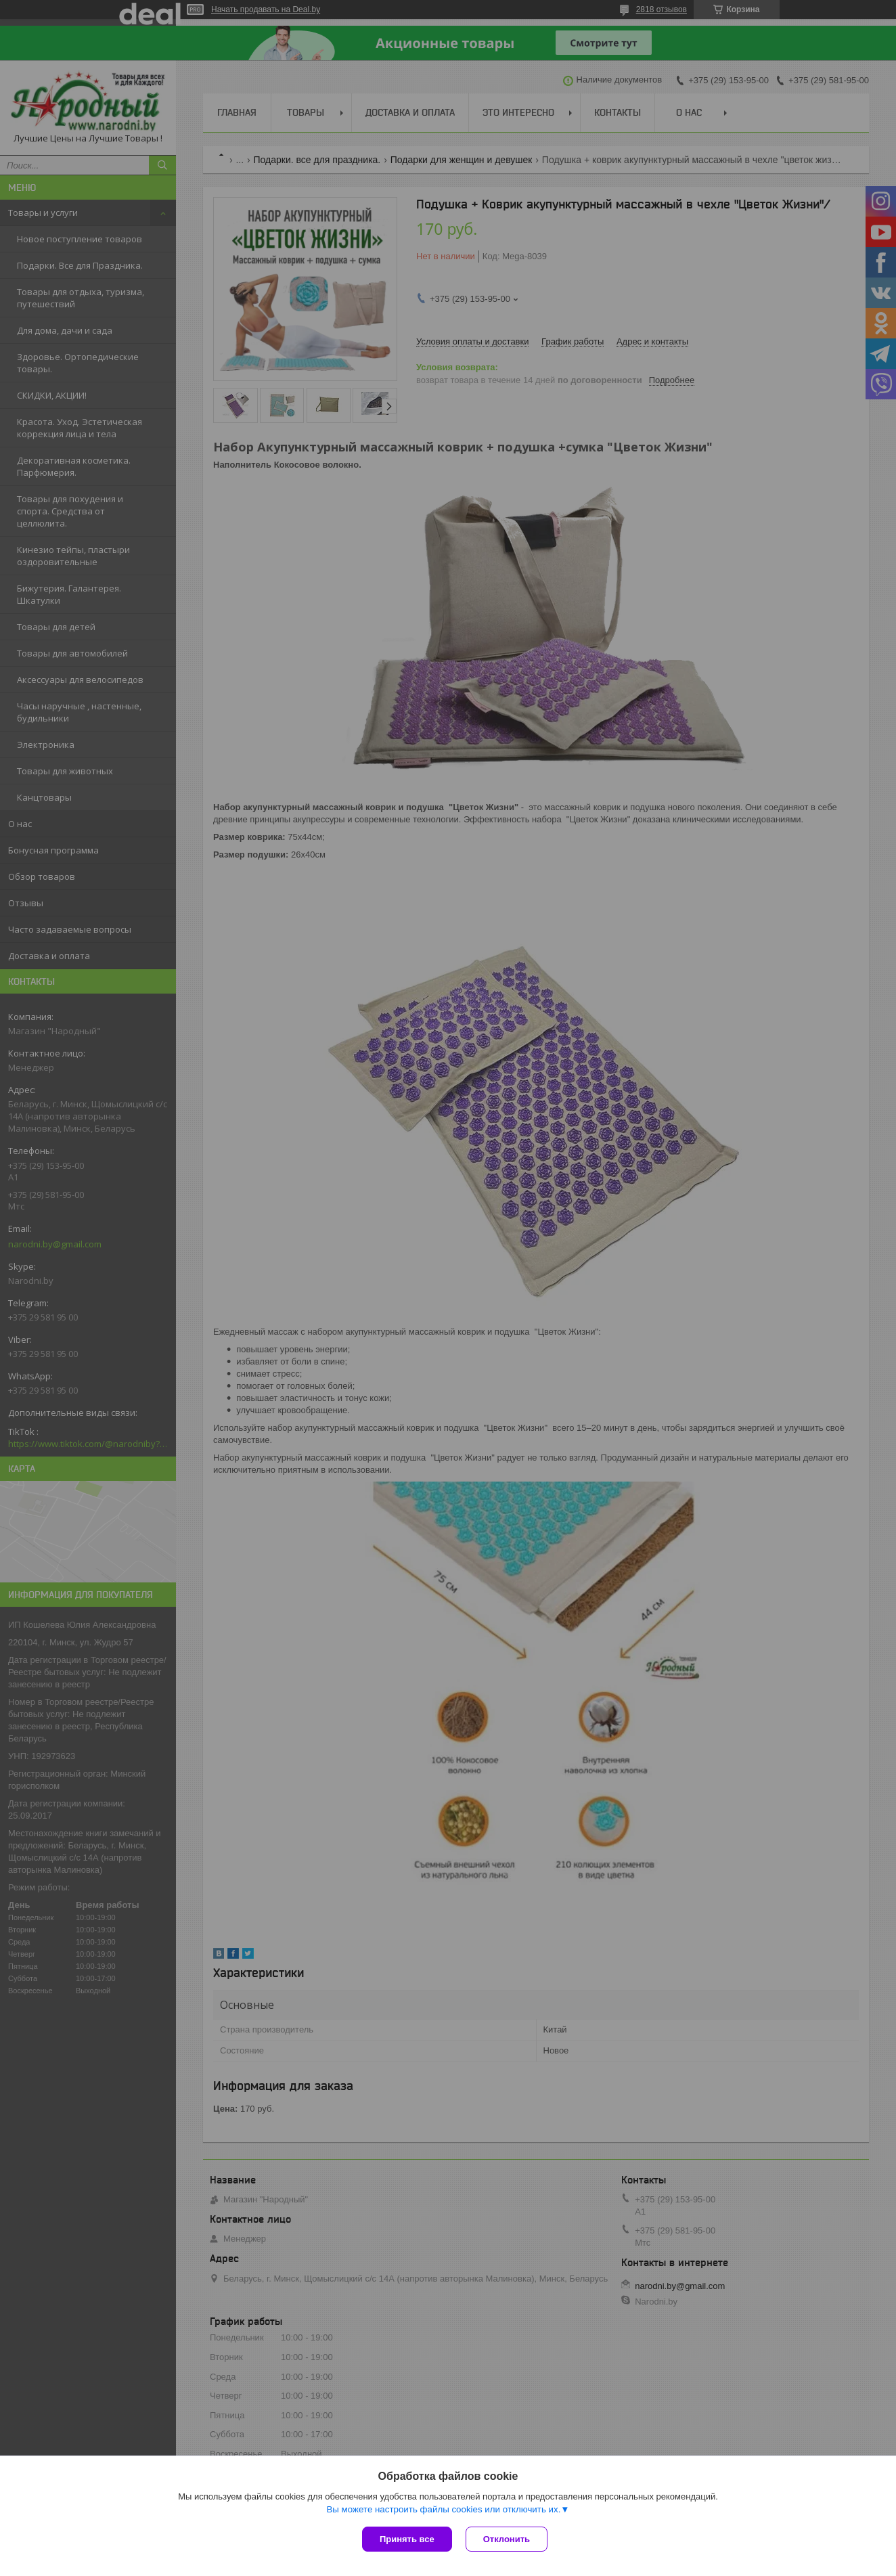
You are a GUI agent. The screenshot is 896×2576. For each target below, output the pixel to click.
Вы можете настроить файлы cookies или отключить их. (443, 2509)
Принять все (407, 2539)
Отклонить (506, 2539)
